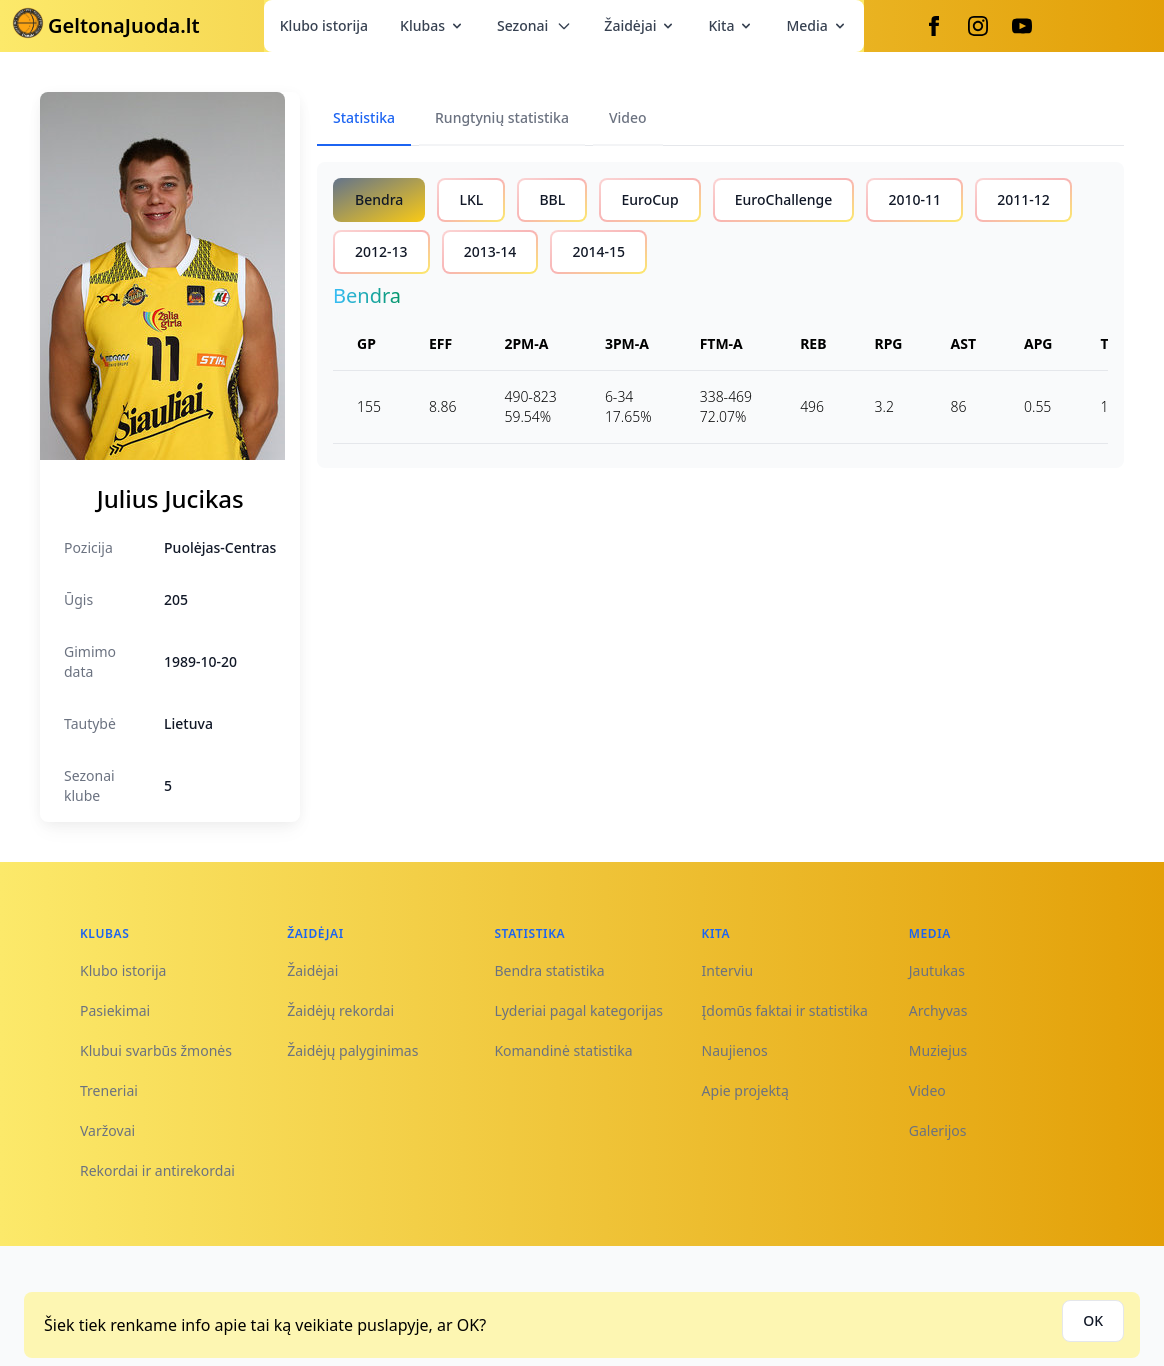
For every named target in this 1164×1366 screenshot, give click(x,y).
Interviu (728, 970)
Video (927, 1090)
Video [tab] (628, 117)
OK (1093, 1320)
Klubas (432, 25)
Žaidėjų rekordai (340, 1010)
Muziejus (938, 1050)
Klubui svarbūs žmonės (156, 1050)
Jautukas (937, 970)
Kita (731, 25)
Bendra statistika (549, 970)
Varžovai (107, 1130)
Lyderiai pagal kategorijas (578, 1010)
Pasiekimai (115, 1010)
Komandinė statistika (563, 1050)
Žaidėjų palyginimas (352, 1050)
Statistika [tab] (364, 117)
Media (816, 25)
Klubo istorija (324, 25)
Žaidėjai (640, 25)
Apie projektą (745, 1090)
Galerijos (938, 1130)
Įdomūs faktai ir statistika (785, 1010)
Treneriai (109, 1090)
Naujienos (735, 1050)
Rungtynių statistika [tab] (502, 117)
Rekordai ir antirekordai (157, 1170)
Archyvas (938, 1010)
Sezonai (534, 25)
